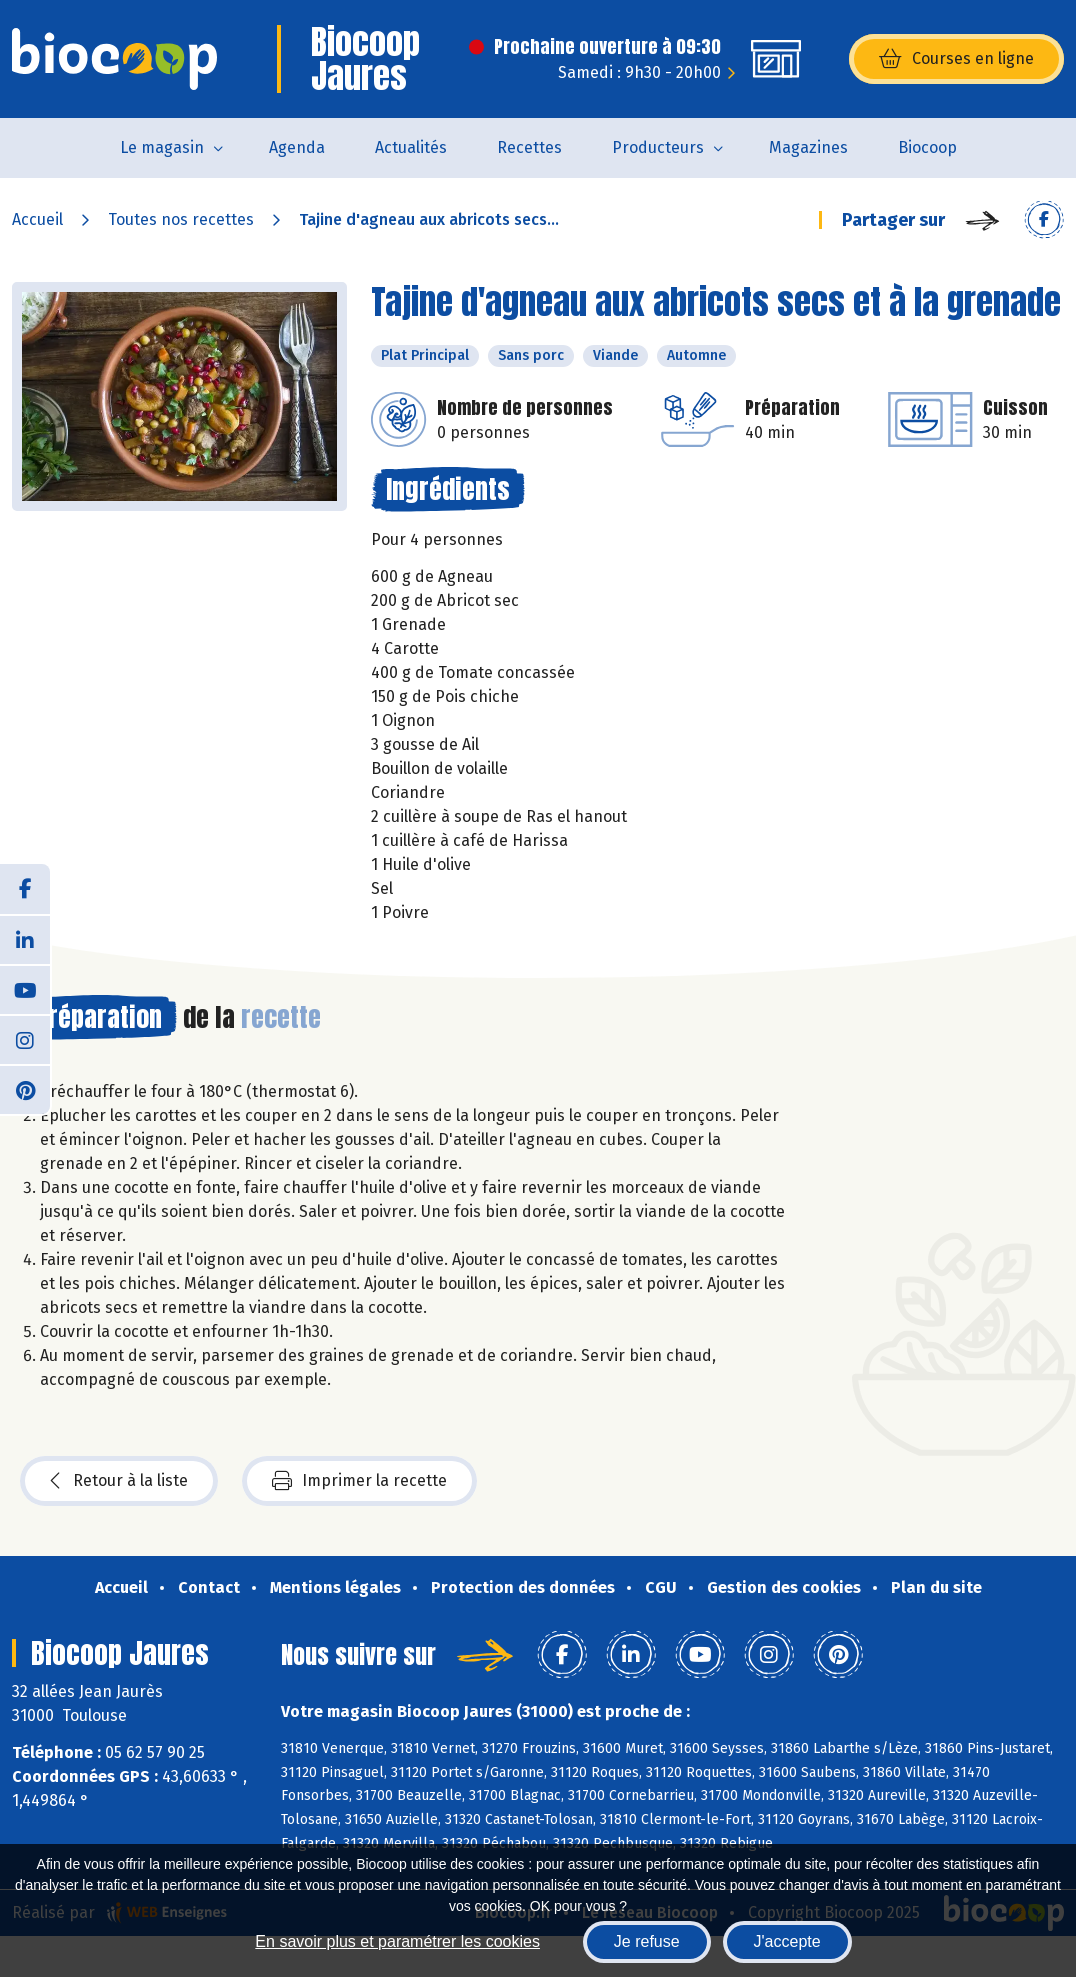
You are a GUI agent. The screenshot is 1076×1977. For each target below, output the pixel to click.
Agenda (297, 147)
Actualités (411, 147)
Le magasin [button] (162, 147)
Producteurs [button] (658, 147)
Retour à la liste (119, 1481)
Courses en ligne (956, 59)
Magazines (808, 147)
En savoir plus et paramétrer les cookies (397, 1941)
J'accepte (787, 1941)
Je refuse (647, 1941)
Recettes (529, 147)
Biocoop (927, 147)
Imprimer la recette (359, 1481)
